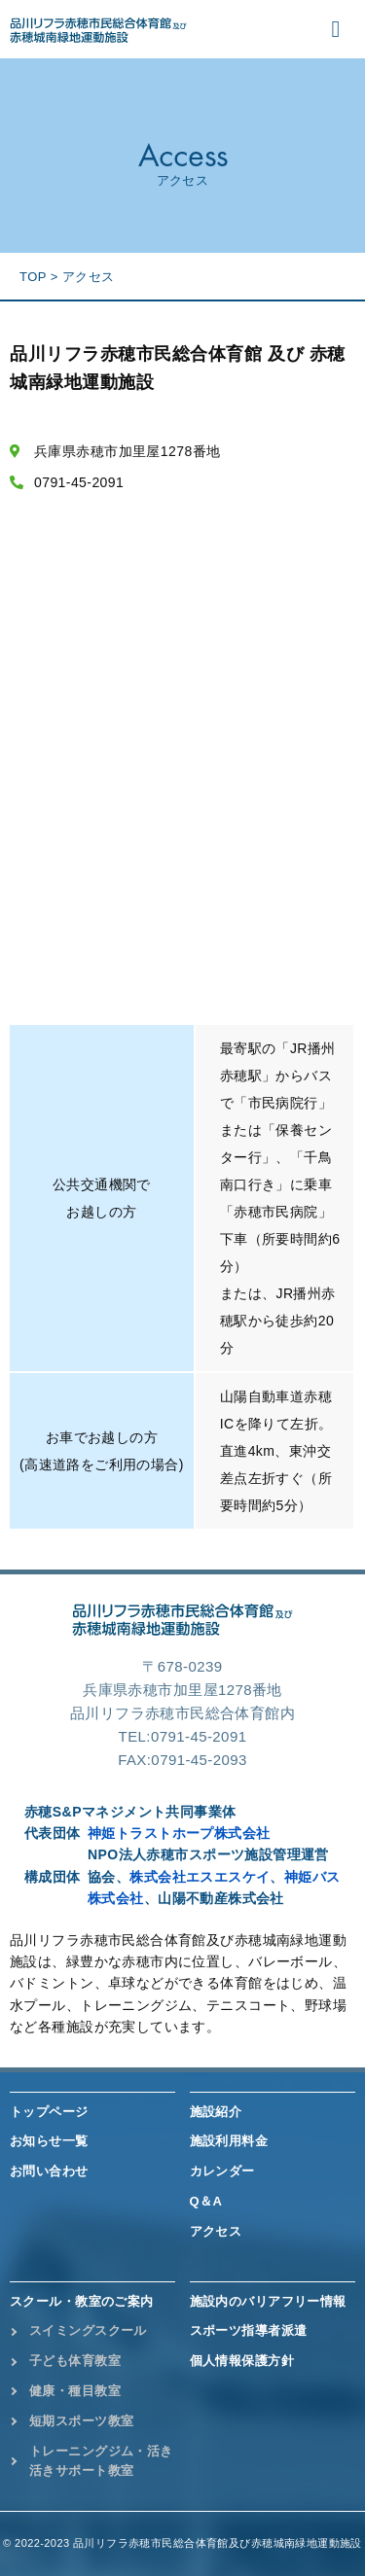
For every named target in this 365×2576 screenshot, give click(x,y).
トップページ (49, 2111)
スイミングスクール (88, 2330)
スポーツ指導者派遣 (249, 2330)
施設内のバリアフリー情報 (268, 2301)
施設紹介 (216, 2111)
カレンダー (222, 2171)
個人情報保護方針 (242, 2360)
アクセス (216, 2231)
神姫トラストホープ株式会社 (179, 1833)
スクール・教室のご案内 (82, 2301)
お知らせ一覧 (49, 2141)
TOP (33, 276)
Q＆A (206, 2201)
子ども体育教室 (75, 2360)
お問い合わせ (49, 2171)
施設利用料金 (229, 2141)
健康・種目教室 (75, 2390)
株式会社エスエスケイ (199, 1877)
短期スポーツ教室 (81, 2421)
